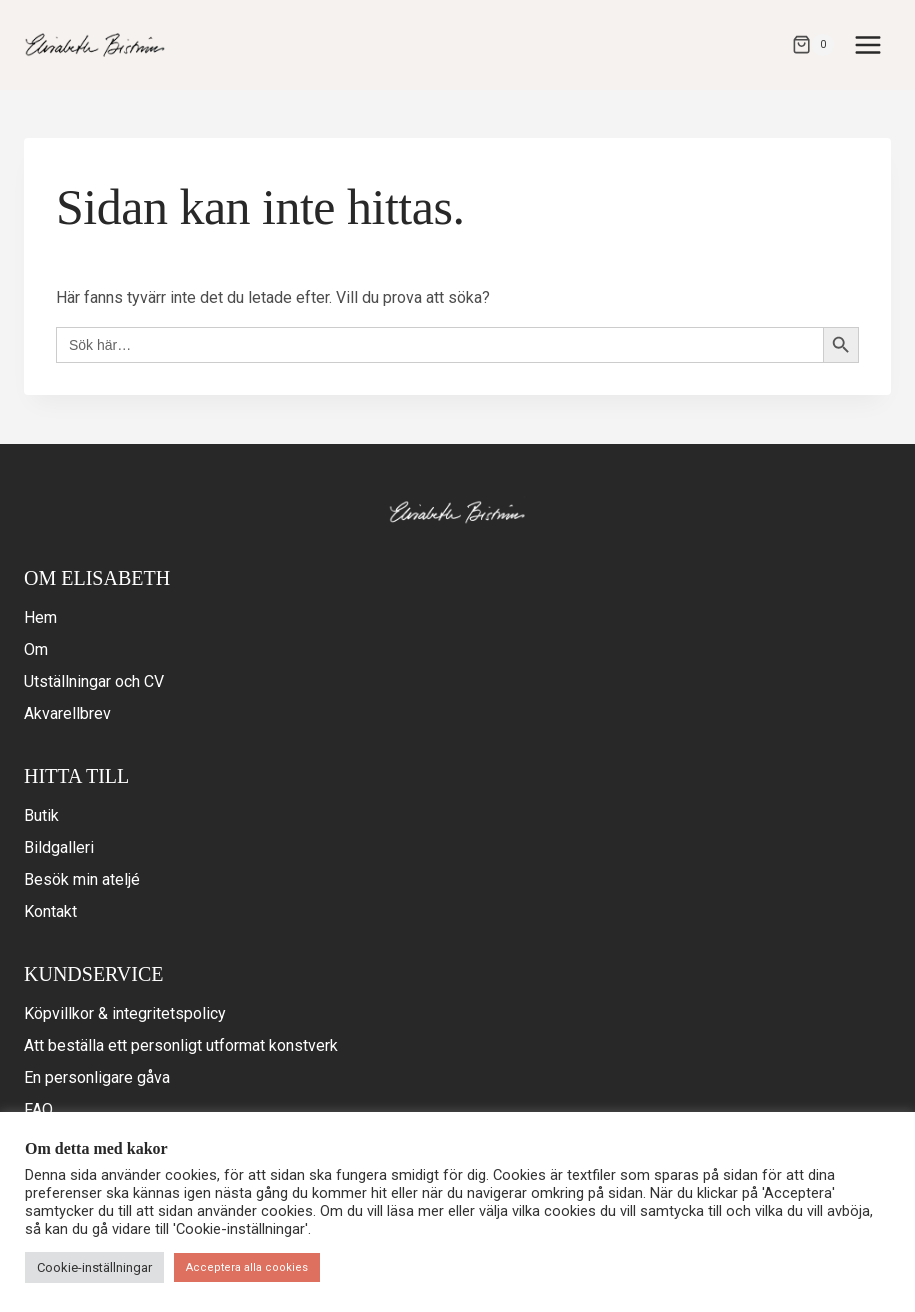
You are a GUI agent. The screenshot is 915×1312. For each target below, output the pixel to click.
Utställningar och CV (94, 681)
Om (36, 649)
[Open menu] (867, 44)
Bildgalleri (59, 847)
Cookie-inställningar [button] (94, 1267)
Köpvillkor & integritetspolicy (125, 1013)
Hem (40, 617)
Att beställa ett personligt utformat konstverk (181, 1045)
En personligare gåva (97, 1077)
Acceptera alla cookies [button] (247, 1267)
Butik (41, 815)
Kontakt (50, 911)
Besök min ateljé (82, 879)
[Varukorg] (813, 45)
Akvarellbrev (67, 713)
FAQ (38, 1109)
